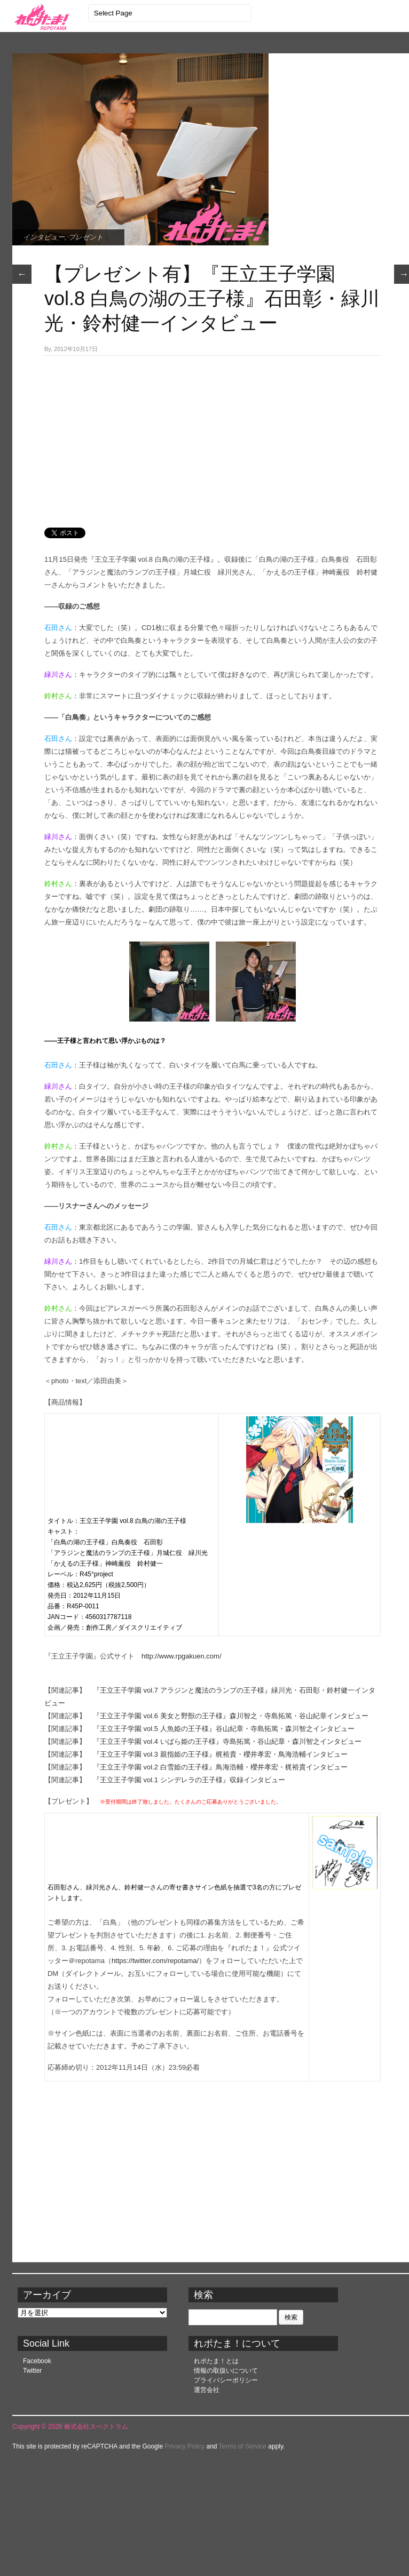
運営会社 (206, 2390)
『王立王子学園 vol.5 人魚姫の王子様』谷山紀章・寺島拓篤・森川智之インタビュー (224, 1729)
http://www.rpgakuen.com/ (181, 1656)
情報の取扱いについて (226, 2370)
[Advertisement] (172, 436)
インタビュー (44, 237)
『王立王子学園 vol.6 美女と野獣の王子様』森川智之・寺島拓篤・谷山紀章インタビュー (230, 1716)
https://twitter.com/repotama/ (155, 1961)
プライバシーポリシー (226, 2380)
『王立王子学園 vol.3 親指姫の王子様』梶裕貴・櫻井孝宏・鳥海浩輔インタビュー (220, 1754)
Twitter (32, 2370)
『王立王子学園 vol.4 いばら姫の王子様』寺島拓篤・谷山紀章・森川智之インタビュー (227, 1741)
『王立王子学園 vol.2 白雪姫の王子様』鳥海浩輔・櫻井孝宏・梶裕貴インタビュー (220, 1767)
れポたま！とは (216, 2361)
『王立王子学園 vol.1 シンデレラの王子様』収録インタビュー (189, 1780)
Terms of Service (242, 2446)
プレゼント (85, 237)
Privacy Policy (184, 2446)
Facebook (37, 2361)
